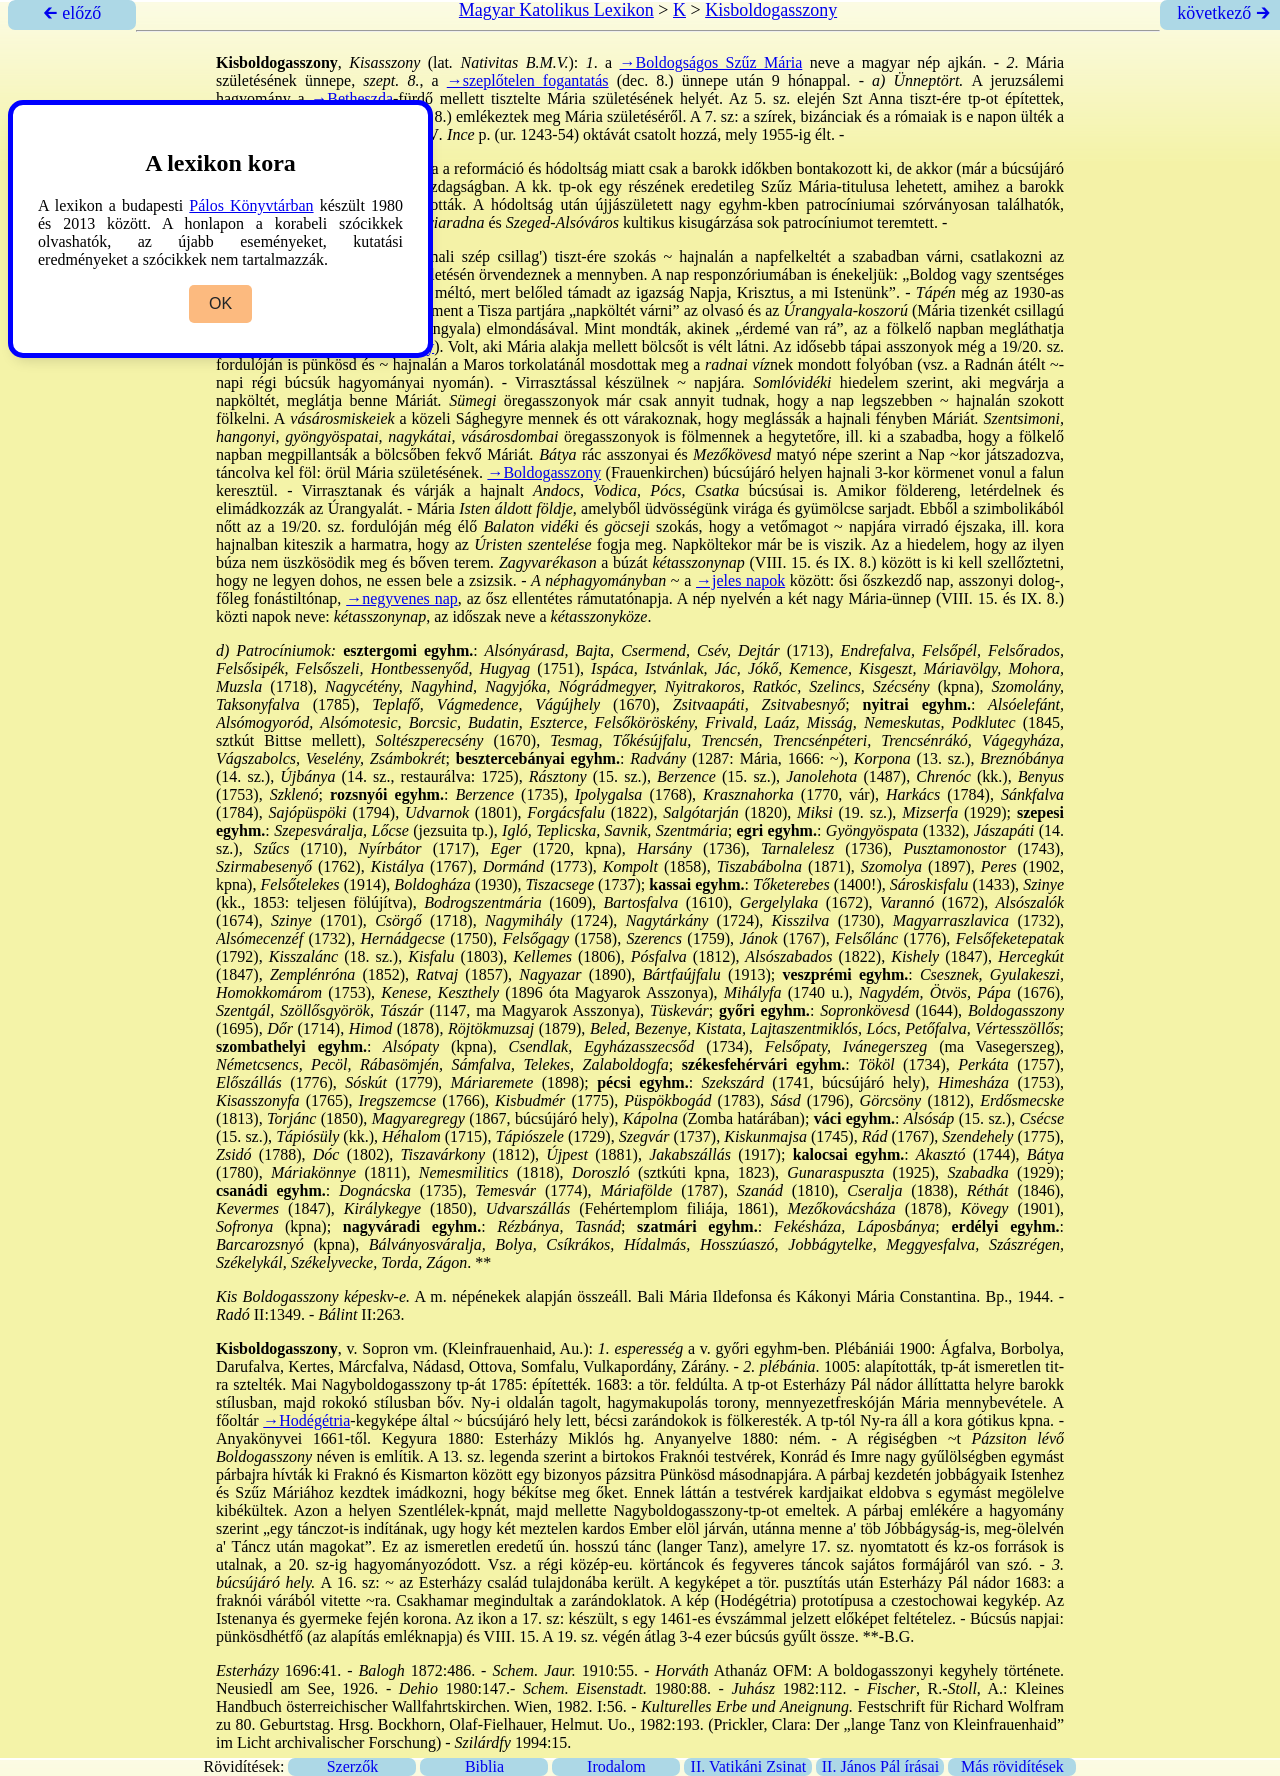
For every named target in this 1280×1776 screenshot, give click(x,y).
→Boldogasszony (544, 472)
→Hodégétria (306, 1420)
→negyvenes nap (402, 598)
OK (220, 303)
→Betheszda (352, 98)
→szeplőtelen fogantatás (528, 80)
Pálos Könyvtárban (251, 205)
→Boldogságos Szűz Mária (711, 62)
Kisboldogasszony (771, 10)
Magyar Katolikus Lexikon (556, 10)
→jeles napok (740, 580)
